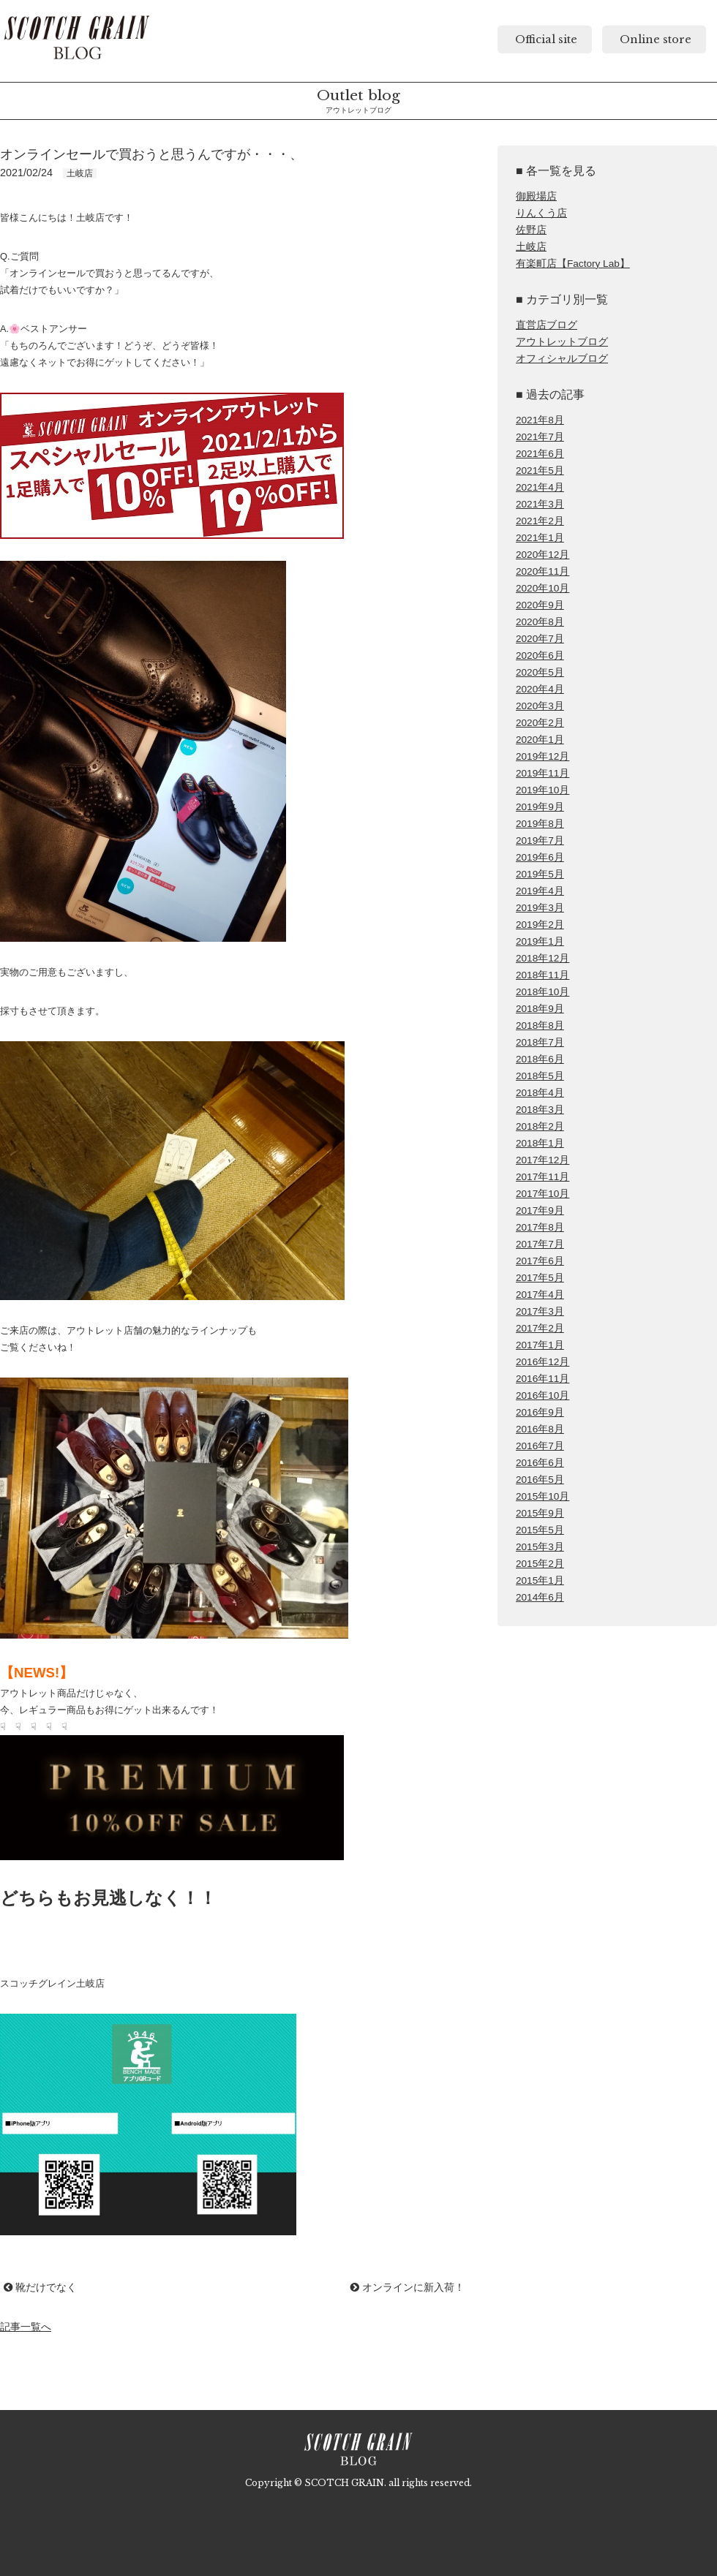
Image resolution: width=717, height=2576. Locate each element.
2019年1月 (540, 941)
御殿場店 (536, 196)
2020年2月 (540, 722)
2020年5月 (540, 672)
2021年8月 (540, 420)
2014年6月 (540, 1597)
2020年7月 (540, 638)
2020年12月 (542, 554)
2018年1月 (540, 1143)
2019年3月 (540, 907)
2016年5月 (540, 1479)
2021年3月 (540, 504)
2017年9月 (540, 1210)
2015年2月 (540, 1563)
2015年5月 (540, 1530)
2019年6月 (540, 857)
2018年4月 (540, 1092)
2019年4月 (540, 890)
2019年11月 (542, 773)
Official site (544, 39)
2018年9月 (540, 1008)
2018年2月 (540, 1126)
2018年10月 (542, 991)
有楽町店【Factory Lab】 (573, 263)
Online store (654, 39)
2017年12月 (542, 1160)
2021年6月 (540, 453)
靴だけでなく (40, 2287)
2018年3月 (540, 1109)
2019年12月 (542, 756)
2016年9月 (540, 1412)
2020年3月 (540, 705)
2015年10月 (542, 1496)
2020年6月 (540, 655)
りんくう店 (541, 213)
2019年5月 (540, 874)
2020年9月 (540, 605)
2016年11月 (542, 1378)
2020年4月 (540, 689)
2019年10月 (542, 790)
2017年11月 (542, 1176)
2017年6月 (540, 1260)
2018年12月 (542, 958)
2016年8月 (540, 1429)
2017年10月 (542, 1193)
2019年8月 (540, 823)
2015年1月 (540, 1580)
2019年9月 (540, 806)
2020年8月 (540, 621)
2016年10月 (542, 1395)
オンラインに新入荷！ (407, 2287)
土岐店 (531, 246)
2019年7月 (540, 840)
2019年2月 (540, 924)
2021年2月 (540, 520)
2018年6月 (540, 1059)
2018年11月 (542, 975)
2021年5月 (540, 470)
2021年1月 (540, 537)
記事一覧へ (25, 2327)
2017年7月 (540, 1244)
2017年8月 (540, 1227)
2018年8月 (540, 1025)
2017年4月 (540, 1294)
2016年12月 (542, 1361)
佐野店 (531, 229)
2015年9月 (540, 1513)
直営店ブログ (546, 325)
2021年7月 (540, 436)
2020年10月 (542, 588)
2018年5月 (540, 1075)
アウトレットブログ (562, 341)
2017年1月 (540, 1345)
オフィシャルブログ (562, 358)
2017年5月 (540, 1277)
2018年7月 (540, 1042)
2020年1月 (540, 739)
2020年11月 (542, 571)
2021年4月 (540, 487)
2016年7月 (540, 1445)
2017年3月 (540, 1311)
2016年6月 (540, 1462)
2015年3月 (540, 1546)
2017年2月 (540, 1328)
